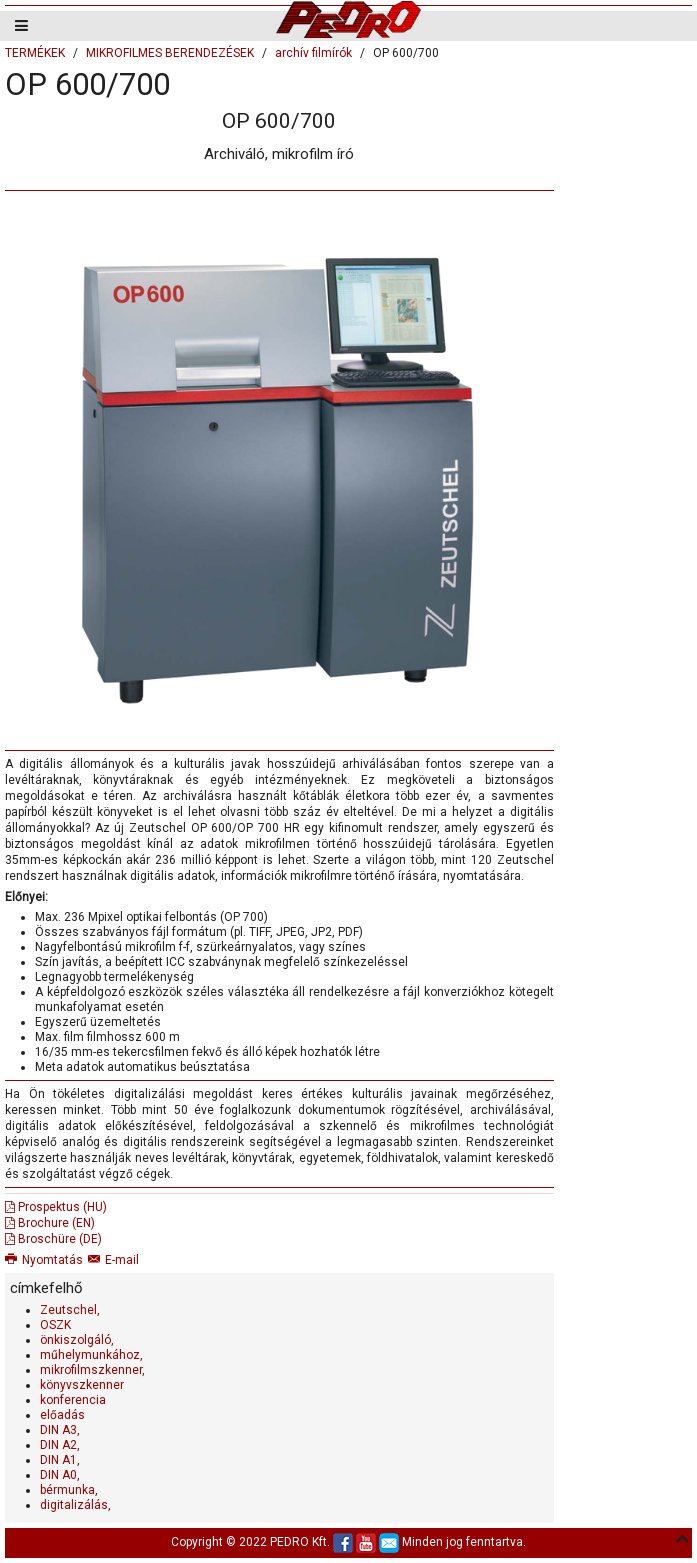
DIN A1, (60, 1460)
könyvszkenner (82, 1385)
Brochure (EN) (50, 1223)
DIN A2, (60, 1445)
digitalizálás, (75, 1505)
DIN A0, (60, 1475)
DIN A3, (60, 1430)
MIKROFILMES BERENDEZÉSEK (170, 53)
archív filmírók (313, 53)
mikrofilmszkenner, (92, 1370)
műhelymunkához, (91, 1355)
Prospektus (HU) (56, 1207)
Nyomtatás (44, 1260)
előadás (62, 1415)
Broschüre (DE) (53, 1239)
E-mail (113, 1260)
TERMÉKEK (35, 53)
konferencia (73, 1400)
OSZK (55, 1325)
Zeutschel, (70, 1310)
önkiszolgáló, (77, 1340)
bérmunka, (69, 1490)
